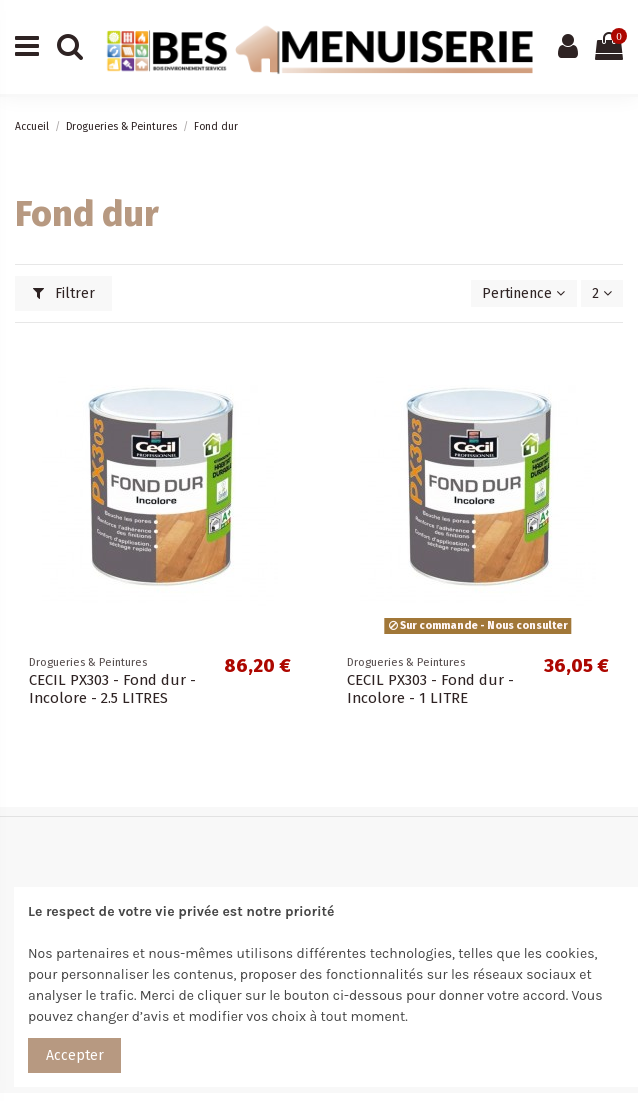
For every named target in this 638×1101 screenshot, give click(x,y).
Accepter (75, 1055)
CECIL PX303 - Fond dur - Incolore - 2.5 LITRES (112, 689)
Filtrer (64, 293)
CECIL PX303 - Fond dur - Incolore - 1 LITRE (430, 689)
